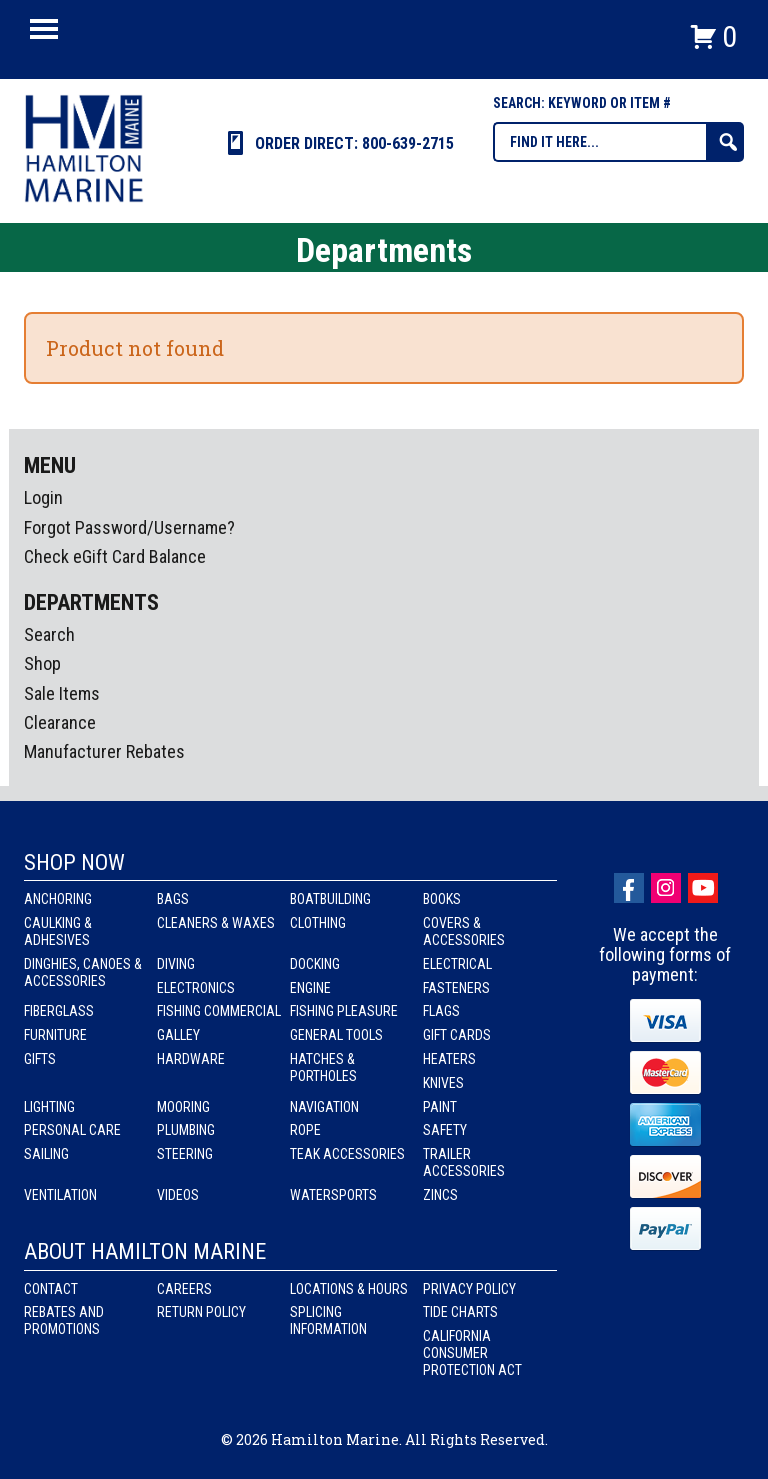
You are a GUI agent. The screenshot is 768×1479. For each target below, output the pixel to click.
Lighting (49, 1107)
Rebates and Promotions (64, 1320)
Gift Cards (457, 1035)
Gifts (40, 1059)
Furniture (55, 1035)
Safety (445, 1130)
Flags (441, 1011)
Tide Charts (460, 1312)
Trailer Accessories (464, 1162)
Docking (315, 964)
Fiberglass (59, 1011)
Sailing (46, 1154)
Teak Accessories (347, 1154)
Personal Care (72, 1130)
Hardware (191, 1059)
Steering (185, 1154)
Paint (440, 1107)
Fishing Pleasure (344, 1011)
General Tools (336, 1035)
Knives (443, 1083)
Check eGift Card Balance (115, 556)
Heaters (449, 1059)
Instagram (666, 888)
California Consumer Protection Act (472, 1353)
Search (49, 634)
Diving (176, 964)
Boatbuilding (330, 899)
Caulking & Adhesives (58, 931)
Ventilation (60, 1195)
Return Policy (201, 1312)
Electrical (457, 964)
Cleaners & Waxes (216, 923)
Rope (305, 1130)
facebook (629, 888)
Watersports (333, 1195)
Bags (173, 899)
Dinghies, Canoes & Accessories (83, 972)
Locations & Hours (349, 1289)
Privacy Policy (469, 1289)
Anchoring (58, 899)
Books (442, 899)
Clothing (318, 923)
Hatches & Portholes (323, 1067)
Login (43, 497)
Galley (178, 1035)
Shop (42, 663)
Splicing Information (328, 1320)
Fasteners (456, 988)
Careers (184, 1289)
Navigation (324, 1107)
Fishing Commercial (219, 1011)
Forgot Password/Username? (129, 527)
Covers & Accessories (464, 931)
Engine (310, 988)
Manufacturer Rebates (104, 751)
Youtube (703, 888)
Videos (178, 1195)
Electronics (196, 988)
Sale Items (62, 693)
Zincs (440, 1195)
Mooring (183, 1107)
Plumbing (186, 1130)
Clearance (60, 722)
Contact (51, 1289)
